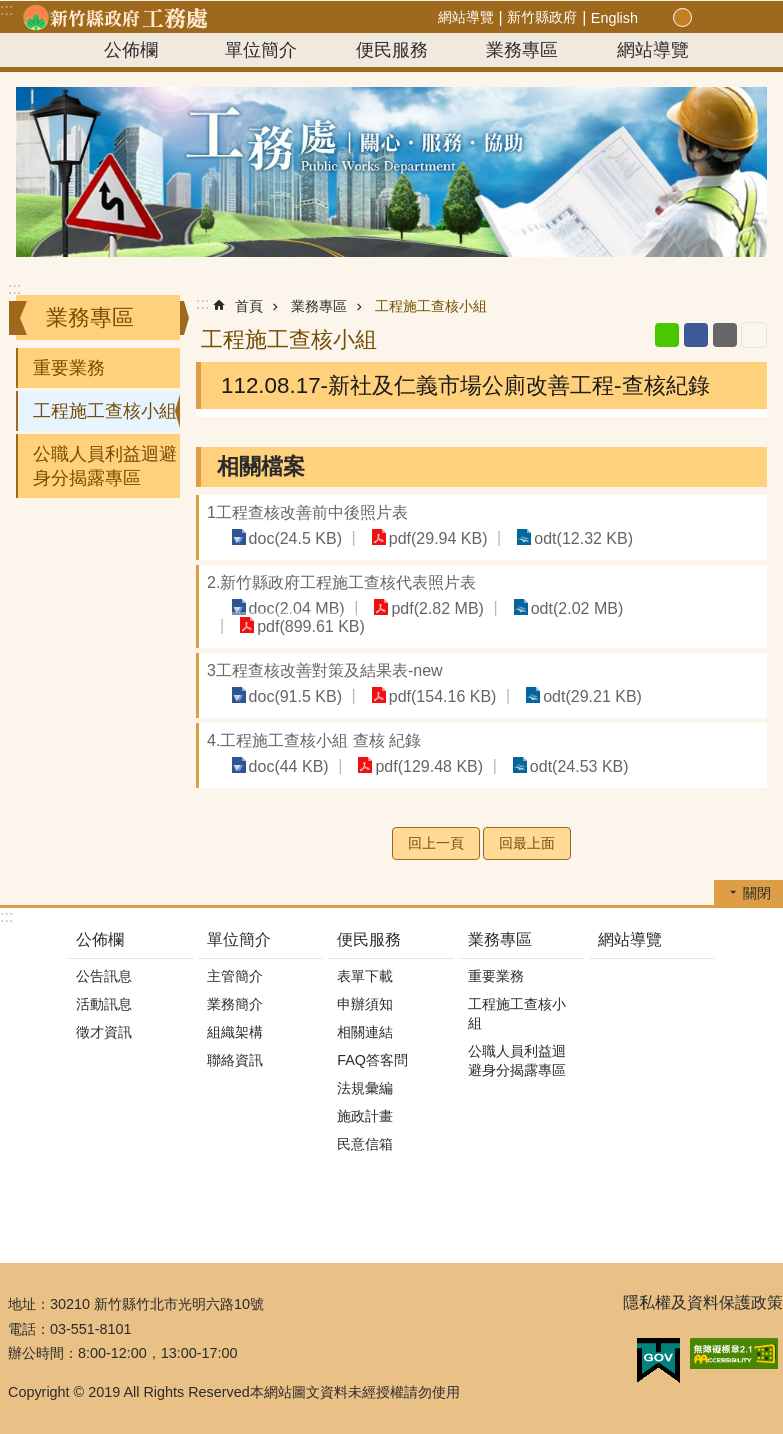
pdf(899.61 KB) (308, 625)
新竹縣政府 (542, 17)
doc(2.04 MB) (293, 607)
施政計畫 (365, 1116)
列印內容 (754, 335)
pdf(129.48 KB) (419, 765)
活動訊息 (104, 1004)
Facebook (696, 335)
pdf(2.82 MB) (427, 607)
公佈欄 (131, 50)
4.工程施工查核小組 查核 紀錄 (314, 740)
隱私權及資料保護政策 (703, 1302)
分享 (727, 18)
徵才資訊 (104, 1032)
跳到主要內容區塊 (10, 10)
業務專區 (522, 50)
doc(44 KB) (285, 765)
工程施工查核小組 (105, 411)
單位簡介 (261, 50)
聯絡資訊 (235, 1060)
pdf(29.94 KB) (427, 537)
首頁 (249, 306)
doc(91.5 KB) (291, 695)
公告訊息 (104, 976)
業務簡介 (235, 1004)
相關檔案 (261, 466)
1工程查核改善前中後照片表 (307, 512)
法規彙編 (365, 1088)
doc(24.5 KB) (291, 537)
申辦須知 (365, 1004)
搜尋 (750, 18)
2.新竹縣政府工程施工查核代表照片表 (341, 582)
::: (14, 288)
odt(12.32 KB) (565, 537)
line (667, 335)
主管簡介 (235, 976)
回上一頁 (436, 843)
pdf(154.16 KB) (432, 695)
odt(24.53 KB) (561, 765)
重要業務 (69, 368)
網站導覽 (466, 17)
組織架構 (235, 1032)
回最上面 (527, 843)
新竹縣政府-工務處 (115, 17)
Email (725, 335)
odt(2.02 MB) (559, 607)
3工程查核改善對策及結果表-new (325, 670)
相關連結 (365, 1032)
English (614, 18)
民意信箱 (365, 1144)
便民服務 (392, 50)
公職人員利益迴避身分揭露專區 (105, 466)
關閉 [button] (757, 893)
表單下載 (365, 976)
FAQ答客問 (372, 1060)
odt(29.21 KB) (574, 695)
